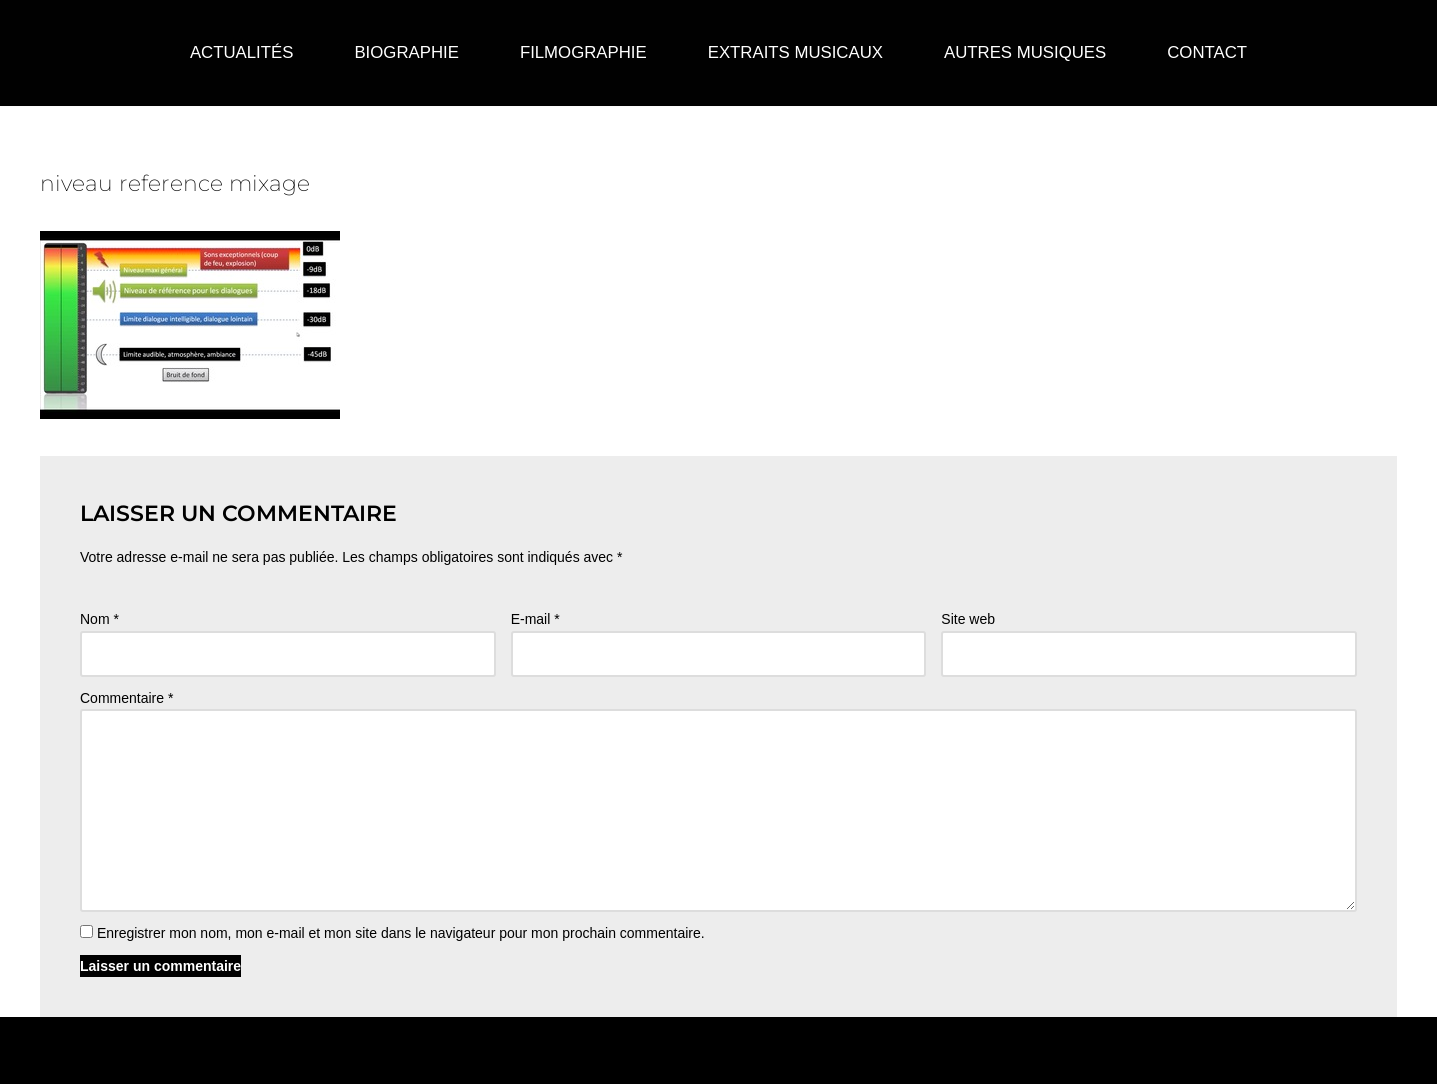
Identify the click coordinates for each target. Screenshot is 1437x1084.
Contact (1207, 52)
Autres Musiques (1025, 52)
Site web (968, 619)
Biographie (406, 52)
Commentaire (126, 698)
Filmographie (583, 52)
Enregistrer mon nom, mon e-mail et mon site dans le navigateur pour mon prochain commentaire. (401, 933)
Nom (99, 619)
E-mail (535, 619)
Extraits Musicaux (795, 52)
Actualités (242, 52)
